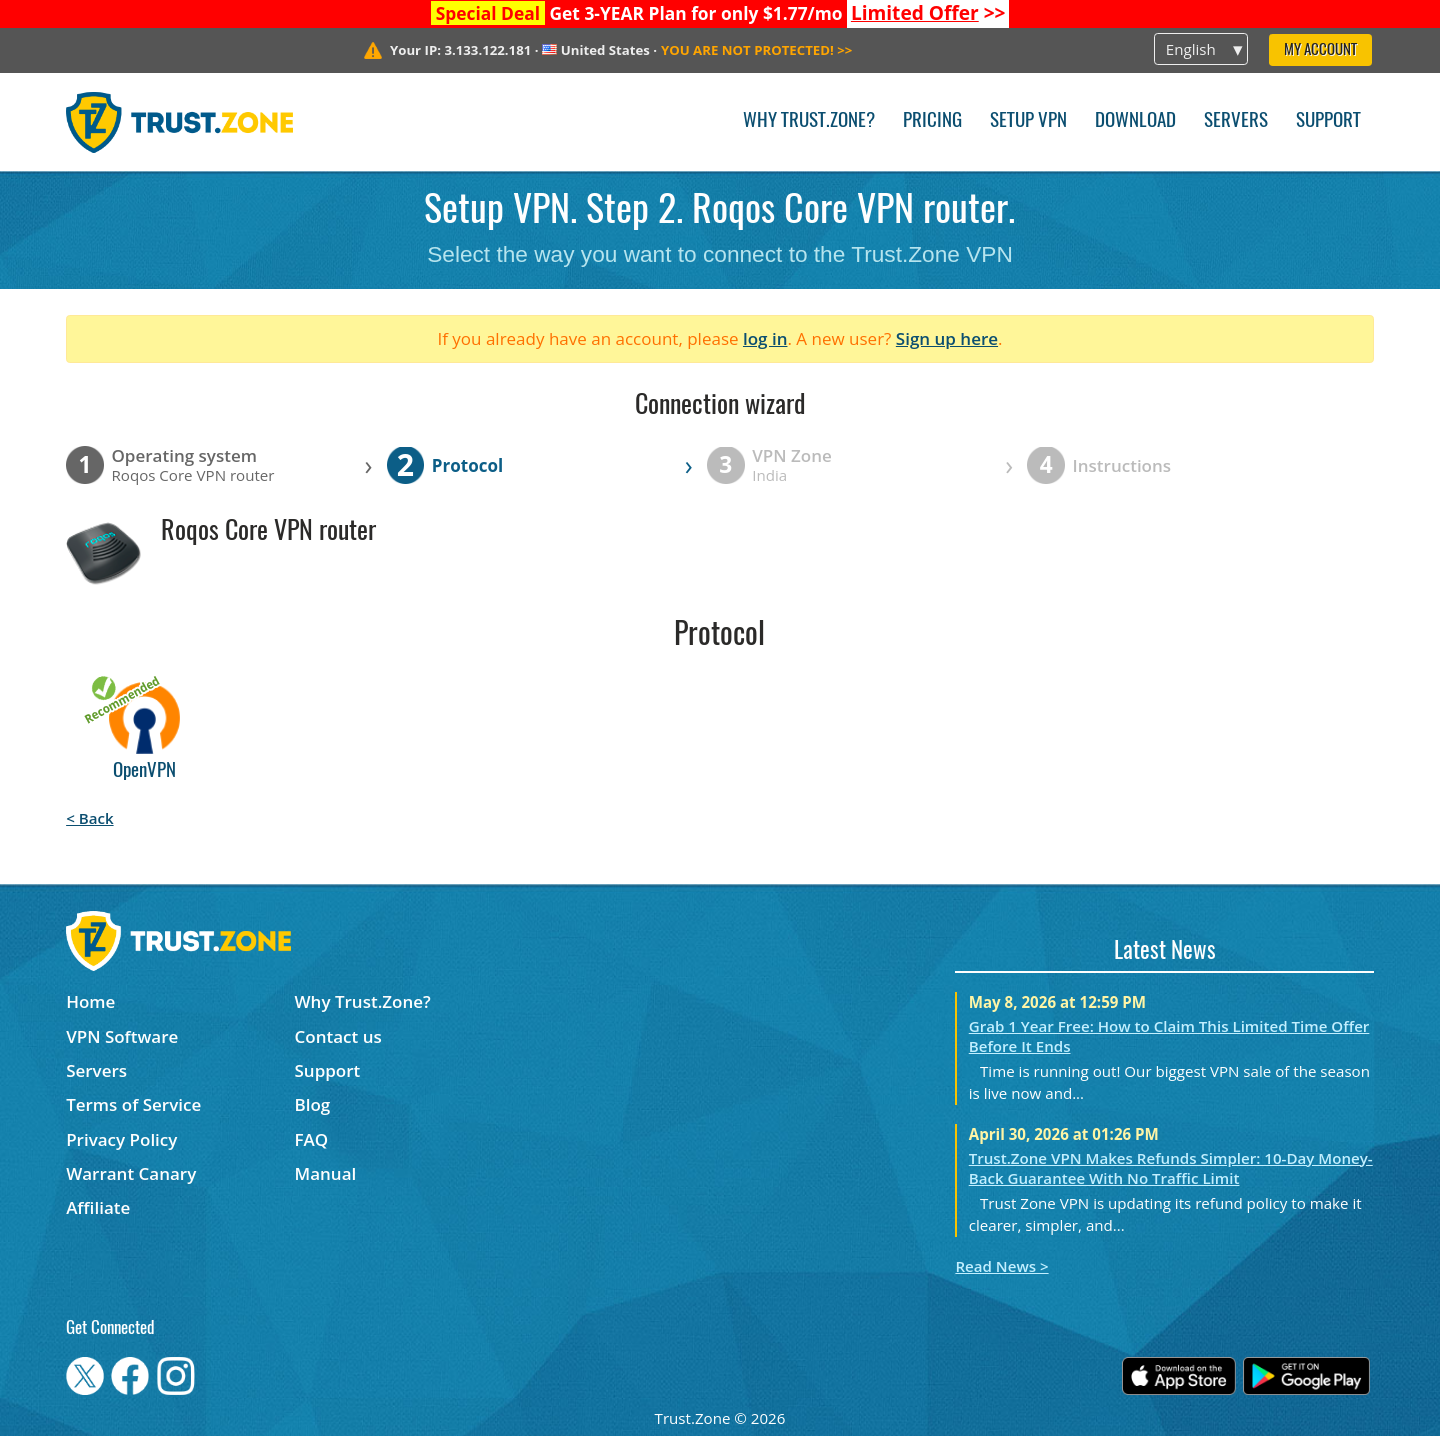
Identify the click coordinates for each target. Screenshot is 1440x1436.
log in (765, 338)
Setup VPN (1028, 121)
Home (90, 1001)
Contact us (338, 1036)
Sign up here (947, 338)
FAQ (312, 1139)
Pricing (932, 121)
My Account (1320, 50)
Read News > (1001, 1266)
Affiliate (98, 1207)
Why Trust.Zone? (809, 121)
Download (1135, 121)
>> (928, 13)
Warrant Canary (131, 1173)
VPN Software (122, 1036)
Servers (1236, 121)
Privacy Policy (121, 1139)
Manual (326, 1173)
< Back (89, 818)
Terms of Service (133, 1104)
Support (1328, 121)
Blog (313, 1104)
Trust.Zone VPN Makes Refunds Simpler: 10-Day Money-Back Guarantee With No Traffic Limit (1171, 1168)
